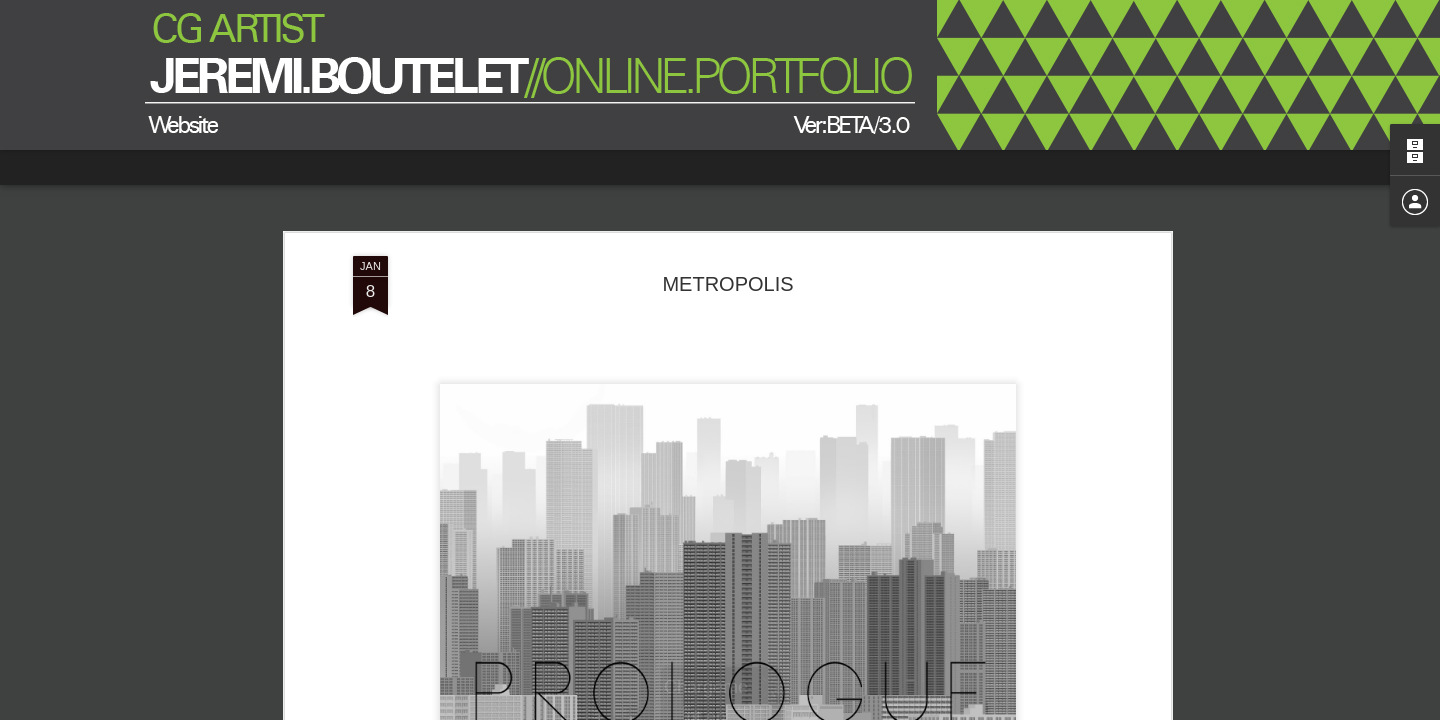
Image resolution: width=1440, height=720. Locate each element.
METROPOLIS (727, 284)
